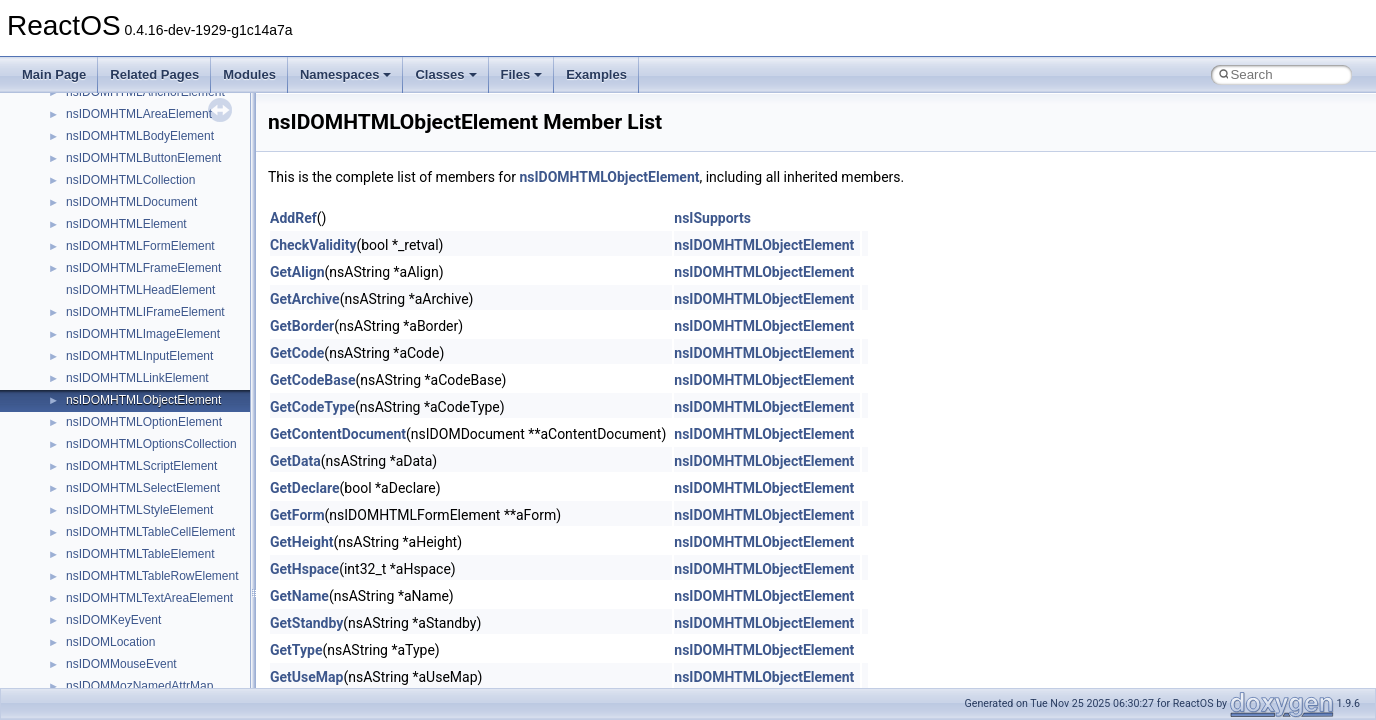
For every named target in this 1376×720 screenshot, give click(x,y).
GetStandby (306, 623)
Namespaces (346, 74)
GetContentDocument (338, 434)
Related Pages (154, 74)
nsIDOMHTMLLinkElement (137, 378)
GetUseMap (306, 677)
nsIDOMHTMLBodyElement (140, 136)
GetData (295, 461)
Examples (596, 74)
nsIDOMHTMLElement (126, 224)
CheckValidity (313, 245)
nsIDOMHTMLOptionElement (144, 422)
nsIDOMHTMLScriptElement (141, 466)
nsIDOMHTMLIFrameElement (145, 312)
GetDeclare (305, 488)
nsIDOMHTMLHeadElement (140, 290)
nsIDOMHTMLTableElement (140, 554)
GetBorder (302, 326)
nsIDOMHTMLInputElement (139, 356)
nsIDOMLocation (110, 642)
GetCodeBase (313, 380)
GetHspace (304, 569)
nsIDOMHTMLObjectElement (143, 400)
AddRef (293, 218)
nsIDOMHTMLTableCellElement (150, 532)
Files (522, 74)
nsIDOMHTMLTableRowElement (152, 576)
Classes (445, 74)
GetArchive (305, 299)
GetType (296, 650)
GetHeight (302, 542)
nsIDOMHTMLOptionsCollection (151, 444)
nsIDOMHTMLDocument (131, 202)
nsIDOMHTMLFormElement (140, 246)
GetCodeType (312, 407)
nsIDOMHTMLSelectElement (143, 488)
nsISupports (712, 218)
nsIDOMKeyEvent (113, 620)
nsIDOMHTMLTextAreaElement (149, 598)
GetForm (297, 515)
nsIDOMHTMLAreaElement (139, 114)
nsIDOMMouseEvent (121, 664)
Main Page (54, 74)
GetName (299, 596)
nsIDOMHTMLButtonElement (143, 158)
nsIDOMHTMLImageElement (143, 334)
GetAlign (297, 272)
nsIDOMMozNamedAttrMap (139, 686)
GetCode (297, 353)
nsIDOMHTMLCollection (130, 180)
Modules (249, 74)
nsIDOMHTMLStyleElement (139, 510)
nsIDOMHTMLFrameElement (143, 268)
